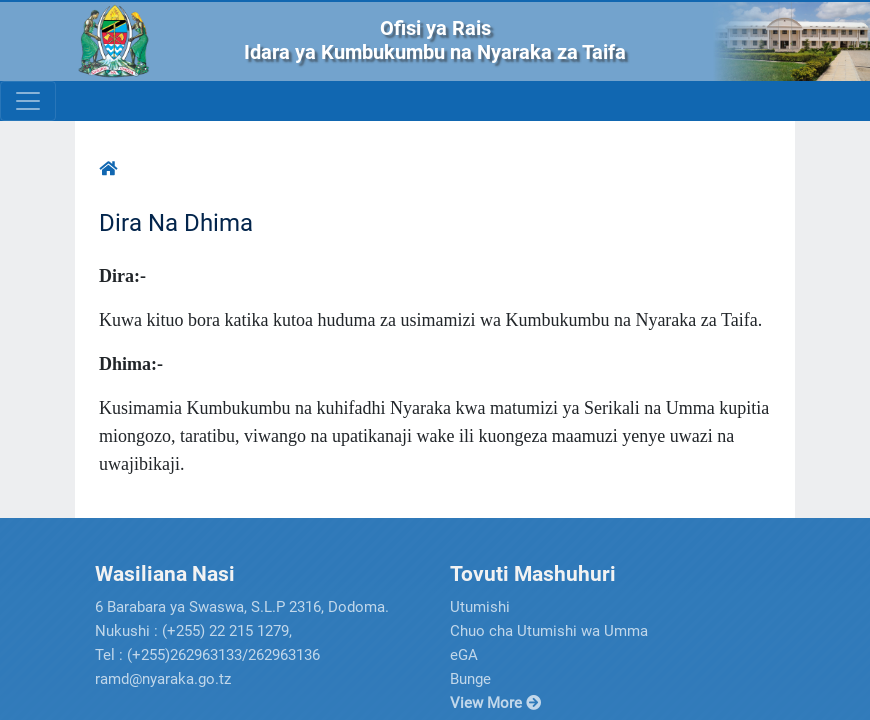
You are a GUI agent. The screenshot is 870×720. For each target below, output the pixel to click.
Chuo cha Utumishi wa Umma (549, 631)
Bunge (470, 679)
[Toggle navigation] (28, 101)
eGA (464, 655)
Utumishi (480, 607)
